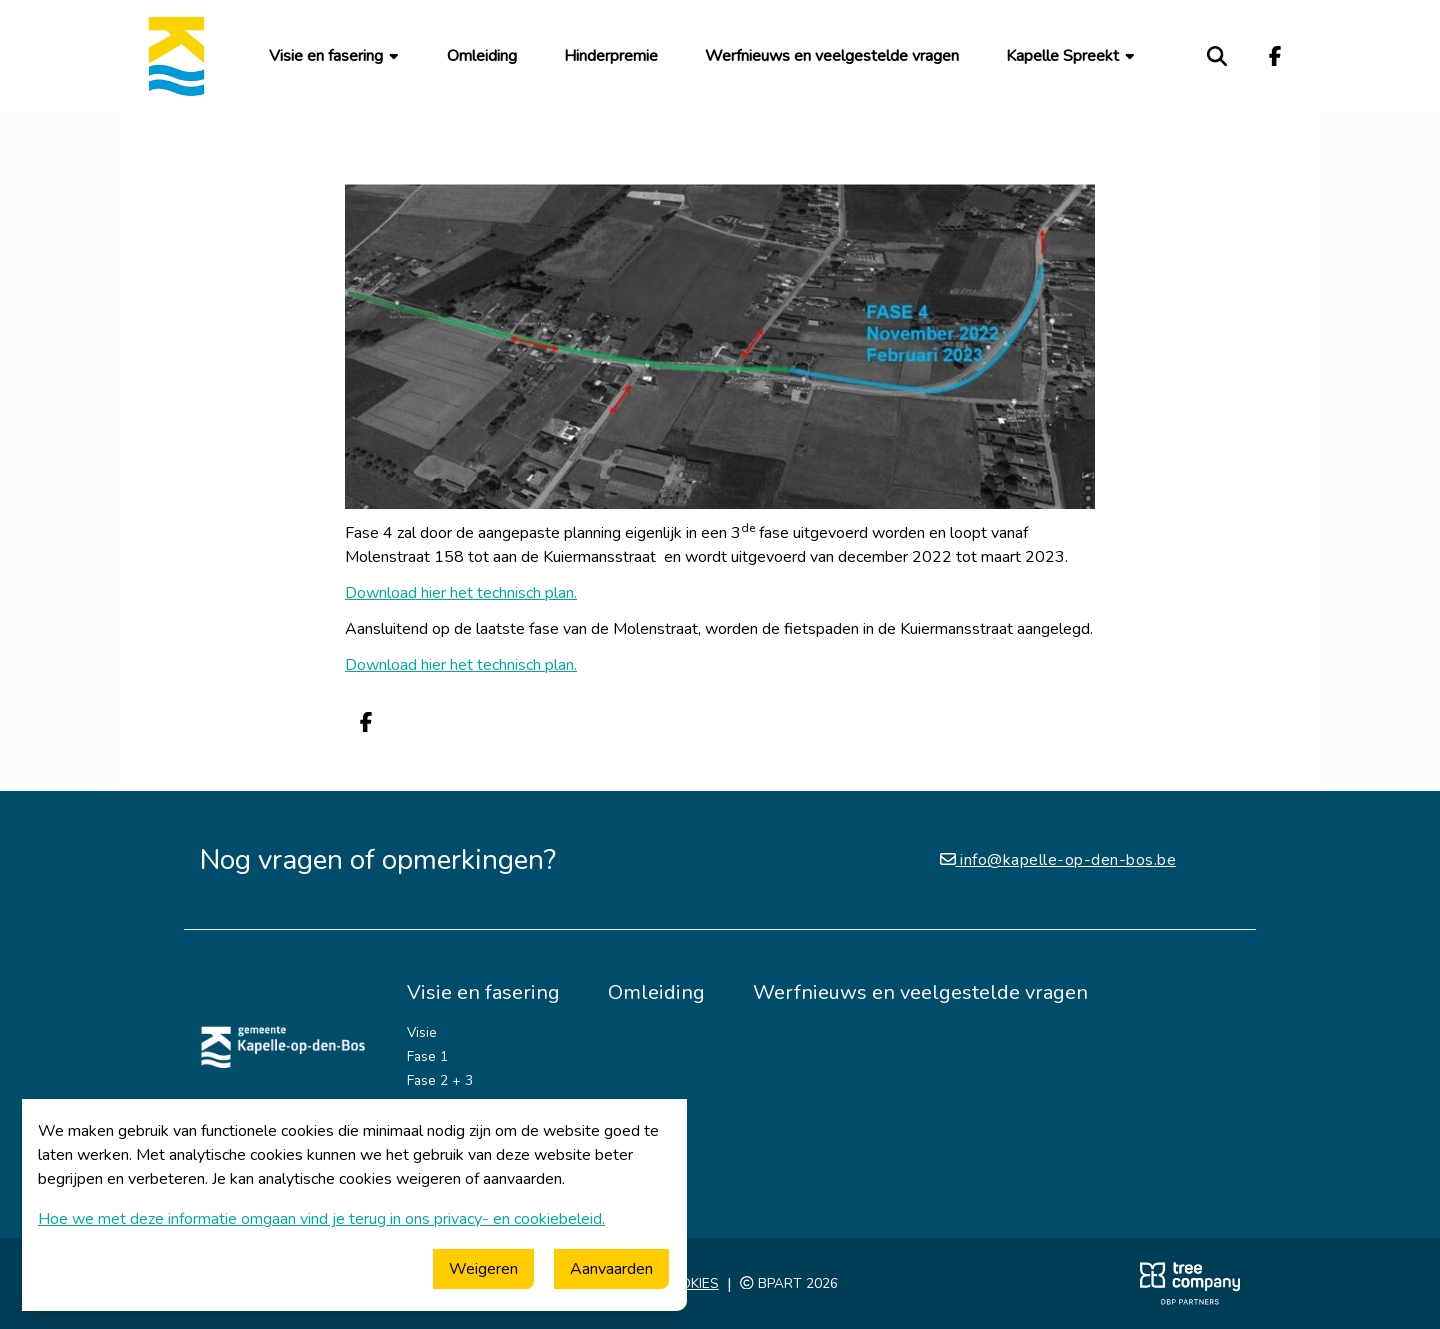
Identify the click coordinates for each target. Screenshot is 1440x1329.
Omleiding (482, 56)
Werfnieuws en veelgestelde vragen (832, 56)
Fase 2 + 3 (440, 1080)
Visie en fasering (335, 56)
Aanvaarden (611, 1269)
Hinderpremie (611, 56)
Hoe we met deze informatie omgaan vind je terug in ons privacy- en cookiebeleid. (321, 1219)
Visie (422, 1032)
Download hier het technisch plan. (461, 593)
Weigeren (483, 1269)
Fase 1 (427, 1056)
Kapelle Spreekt (1071, 56)
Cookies (689, 1283)
